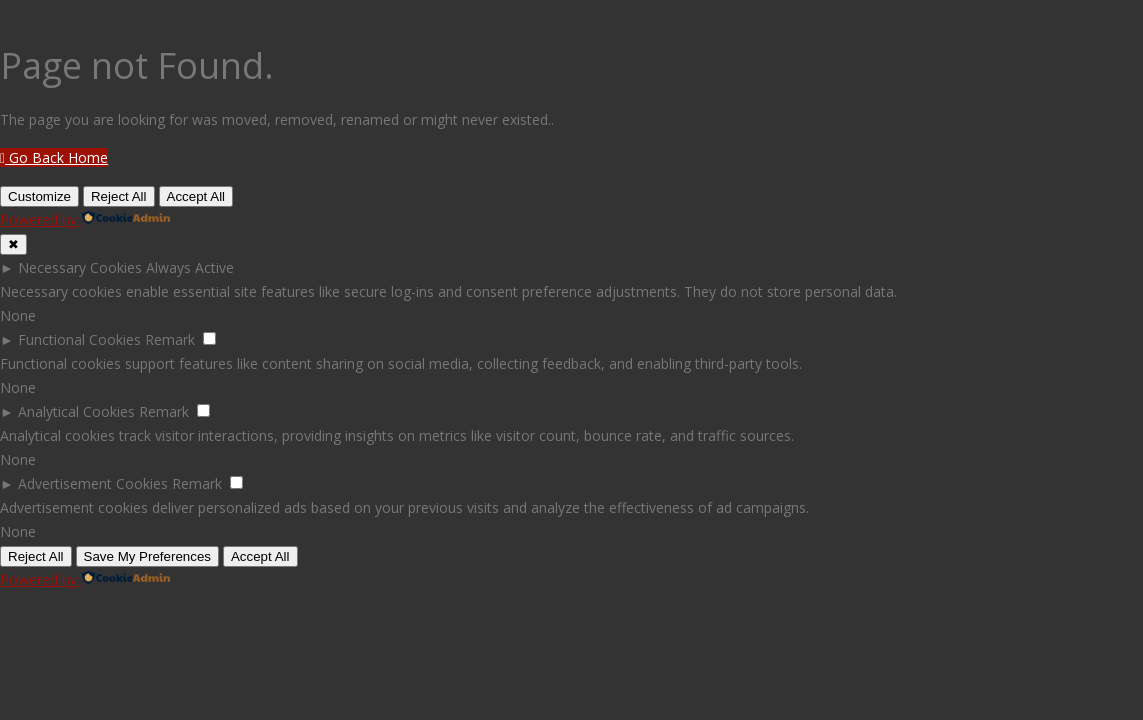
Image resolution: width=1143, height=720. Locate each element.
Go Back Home (54, 157)
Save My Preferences (147, 556)
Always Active (190, 267)
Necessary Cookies (80, 267)
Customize (39, 196)
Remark (170, 339)
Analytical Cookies (76, 411)
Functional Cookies (79, 339)
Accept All (196, 196)
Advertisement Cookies (93, 483)
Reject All (119, 196)
